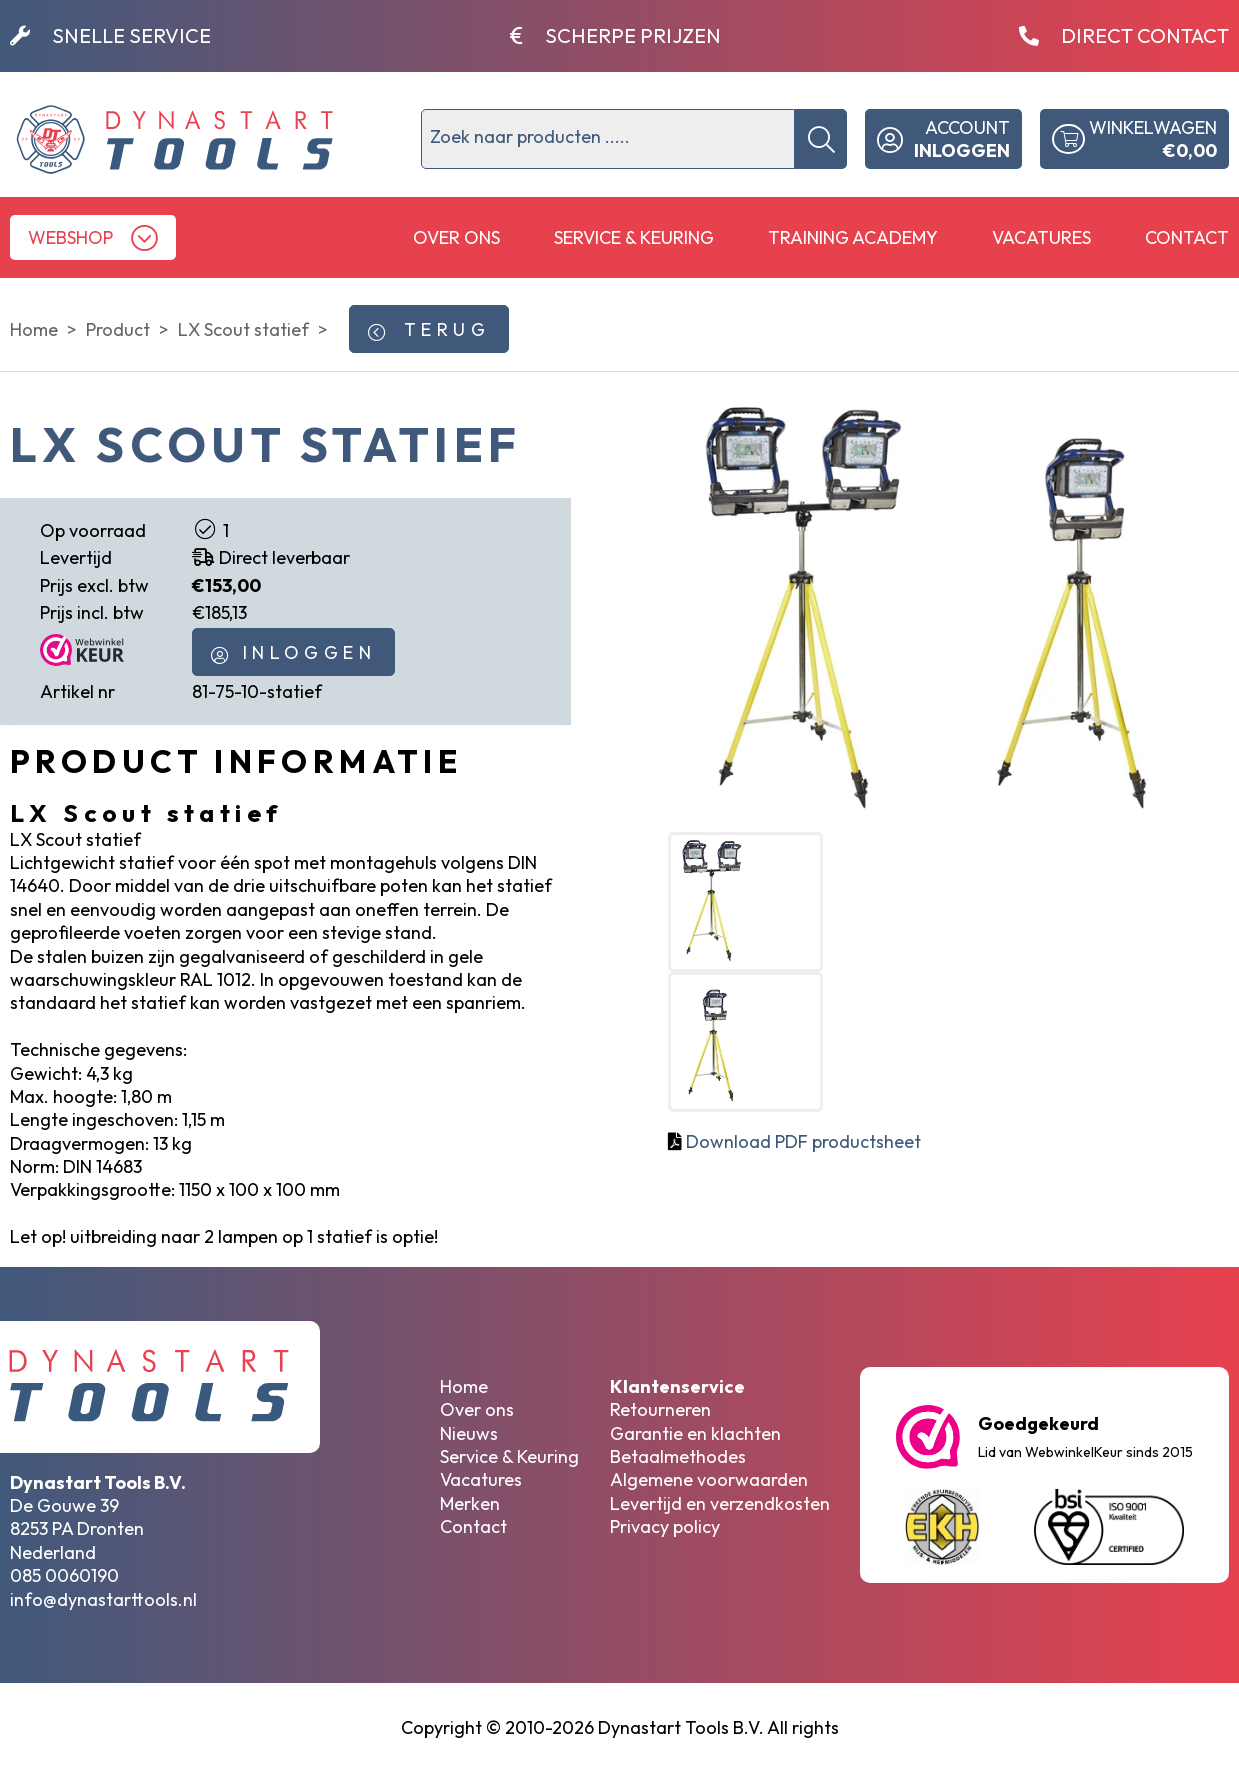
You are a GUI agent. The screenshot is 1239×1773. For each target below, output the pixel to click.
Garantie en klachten (695, 1433)
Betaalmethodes (678, 1456)
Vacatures (1041, 237)
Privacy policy (665, 1526)
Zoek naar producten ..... (530, 136)
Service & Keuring (634, 237)
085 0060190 (64, 1575)
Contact (1187, 237)
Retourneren (660, 1409)
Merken (470, 1503)
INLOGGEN (293, 652)
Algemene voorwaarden (709, 1479)
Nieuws (469, 1433)
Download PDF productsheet (803, 1141)
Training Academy (853, 237)
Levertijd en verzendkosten (720, 1503)
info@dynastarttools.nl (103, 1599)
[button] (93, 237)
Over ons (456, 237)
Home (464, 1386)
